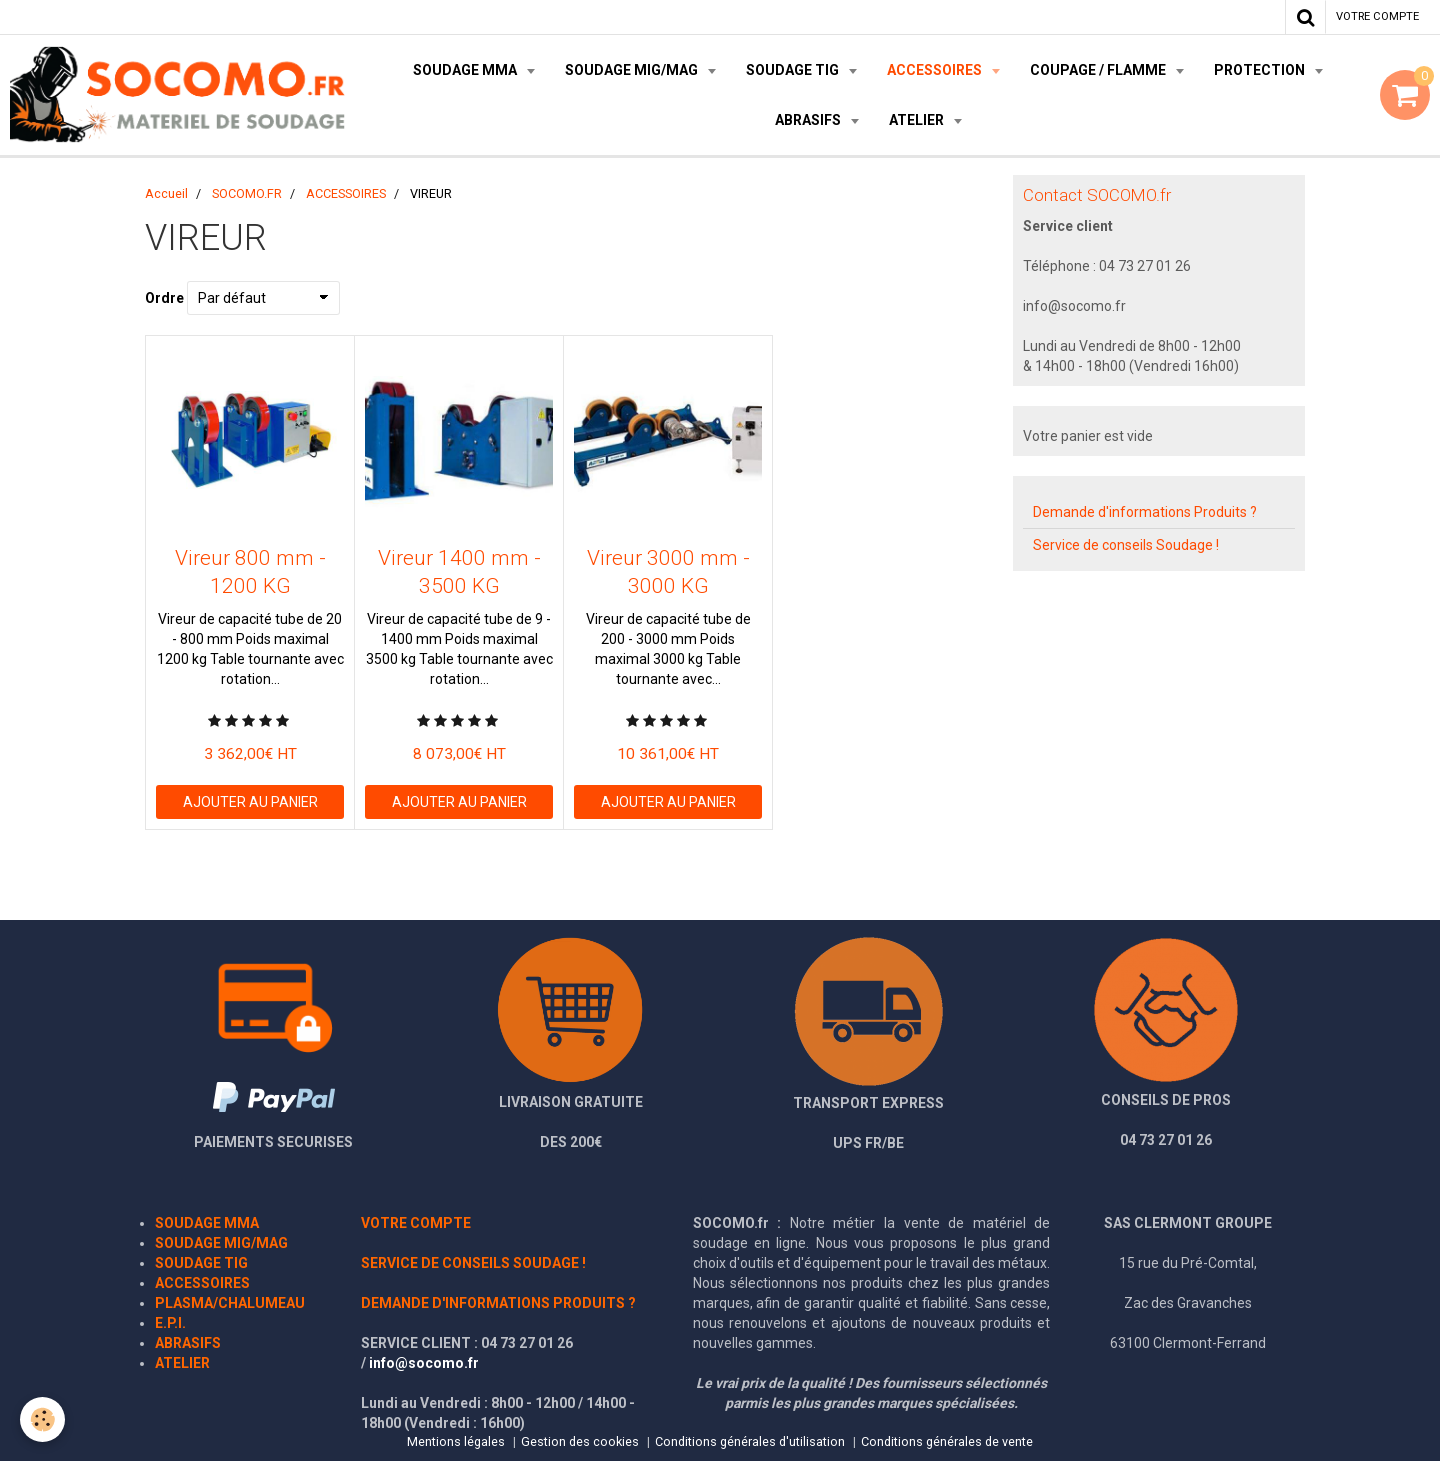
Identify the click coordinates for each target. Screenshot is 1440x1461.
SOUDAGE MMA (466, 70)
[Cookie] (42, 1419)
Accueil (166, 193)
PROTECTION (1261, 70)
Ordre (164, 298)
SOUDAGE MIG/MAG (633, 70)
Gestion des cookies (580, 1441)
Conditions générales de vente (947, 1441)
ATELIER (918, 120)
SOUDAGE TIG (794, 70)
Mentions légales (456, 1441)
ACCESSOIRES (936, 70)
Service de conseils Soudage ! (1126, 545)
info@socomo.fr (424, 1363)
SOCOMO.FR (247, 193)
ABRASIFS (809, 120)
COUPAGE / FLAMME (1099, 70)
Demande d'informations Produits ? (1145, 512)
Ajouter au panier (250, 802)
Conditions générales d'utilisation (750, 1441)
